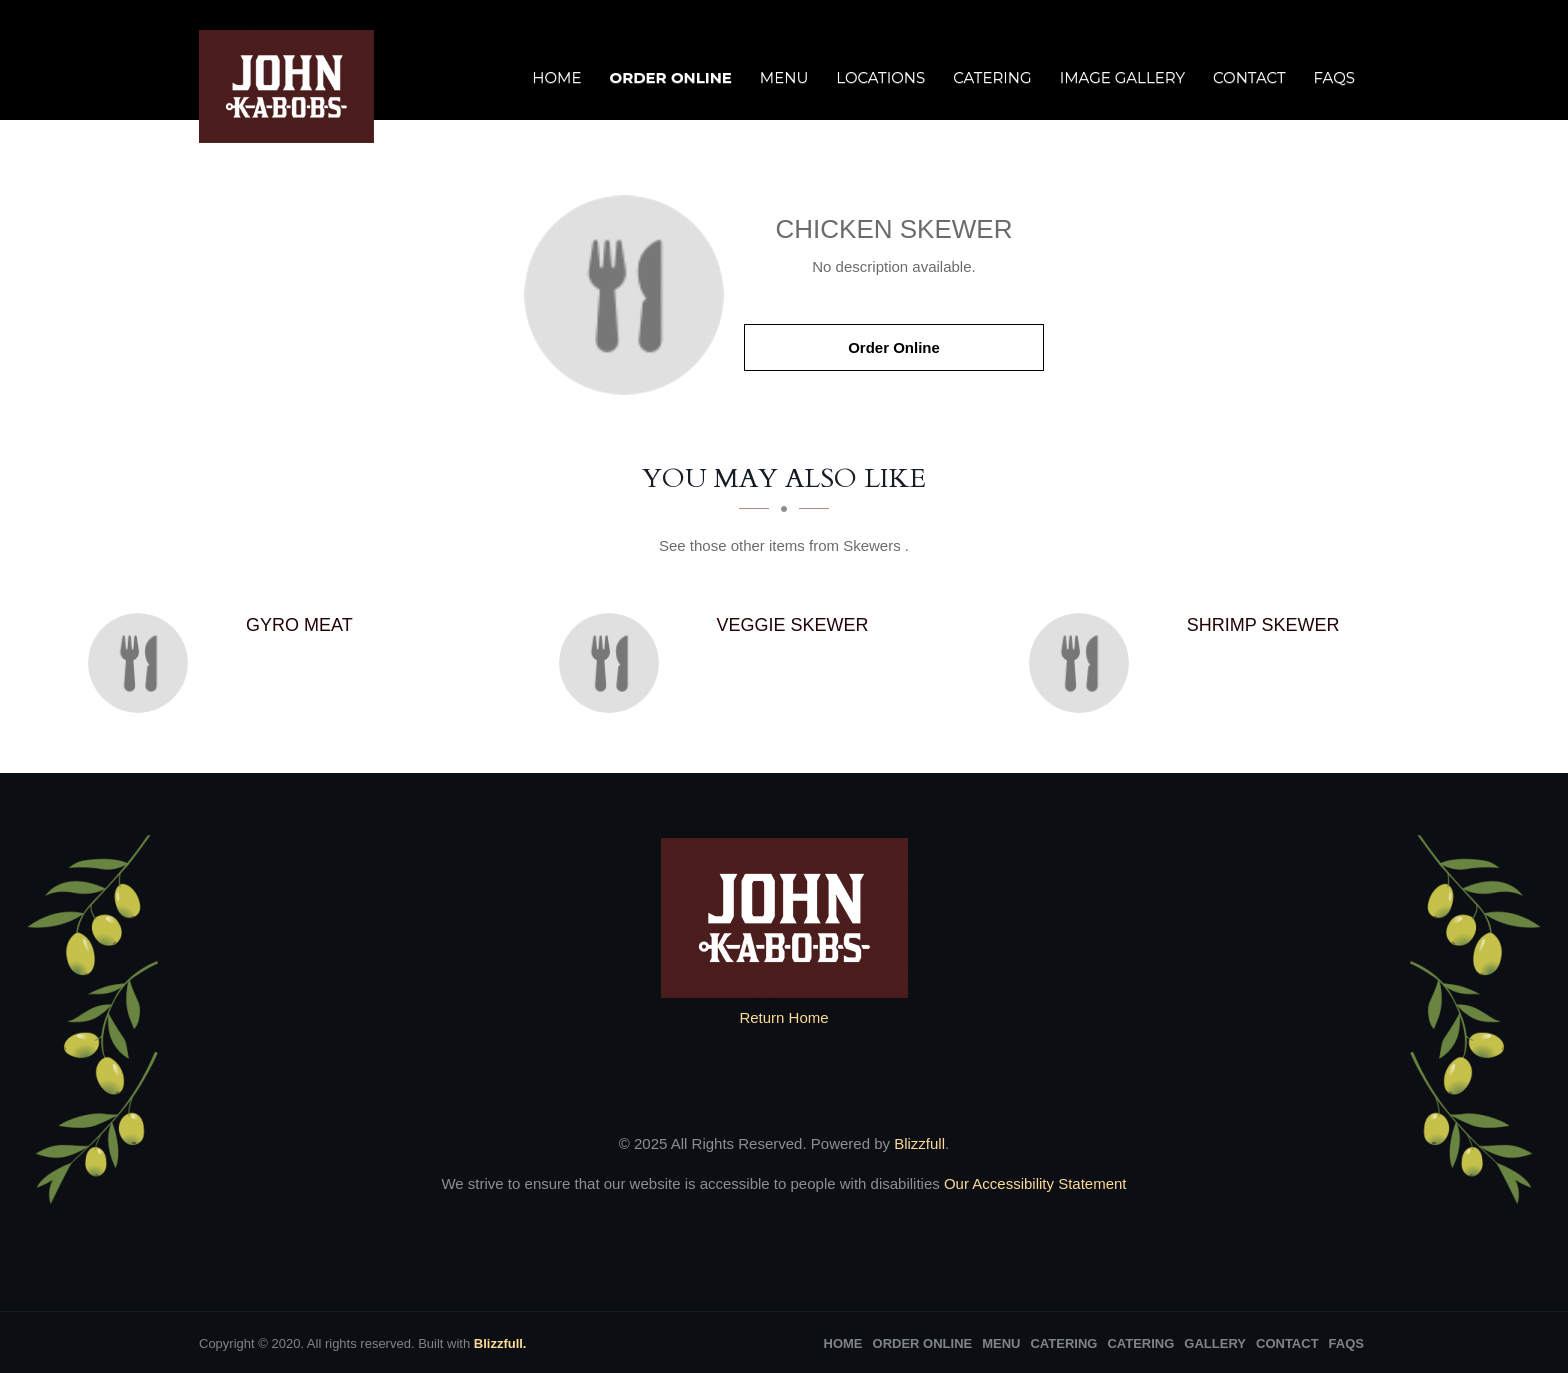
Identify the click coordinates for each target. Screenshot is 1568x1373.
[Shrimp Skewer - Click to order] (1084, 663)
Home (556, 77)
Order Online (670, 77)
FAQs (1334, 77)
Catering (992, 77)
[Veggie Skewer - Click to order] (614, 663)
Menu (784, 77)
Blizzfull (919, 1143)
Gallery (1215, 1343)
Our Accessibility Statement (1033, 1183)
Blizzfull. (500, 1343)
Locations (880, 77)
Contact (1249, 77)
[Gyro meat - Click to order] (143, 663)
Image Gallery (1122, 77)
